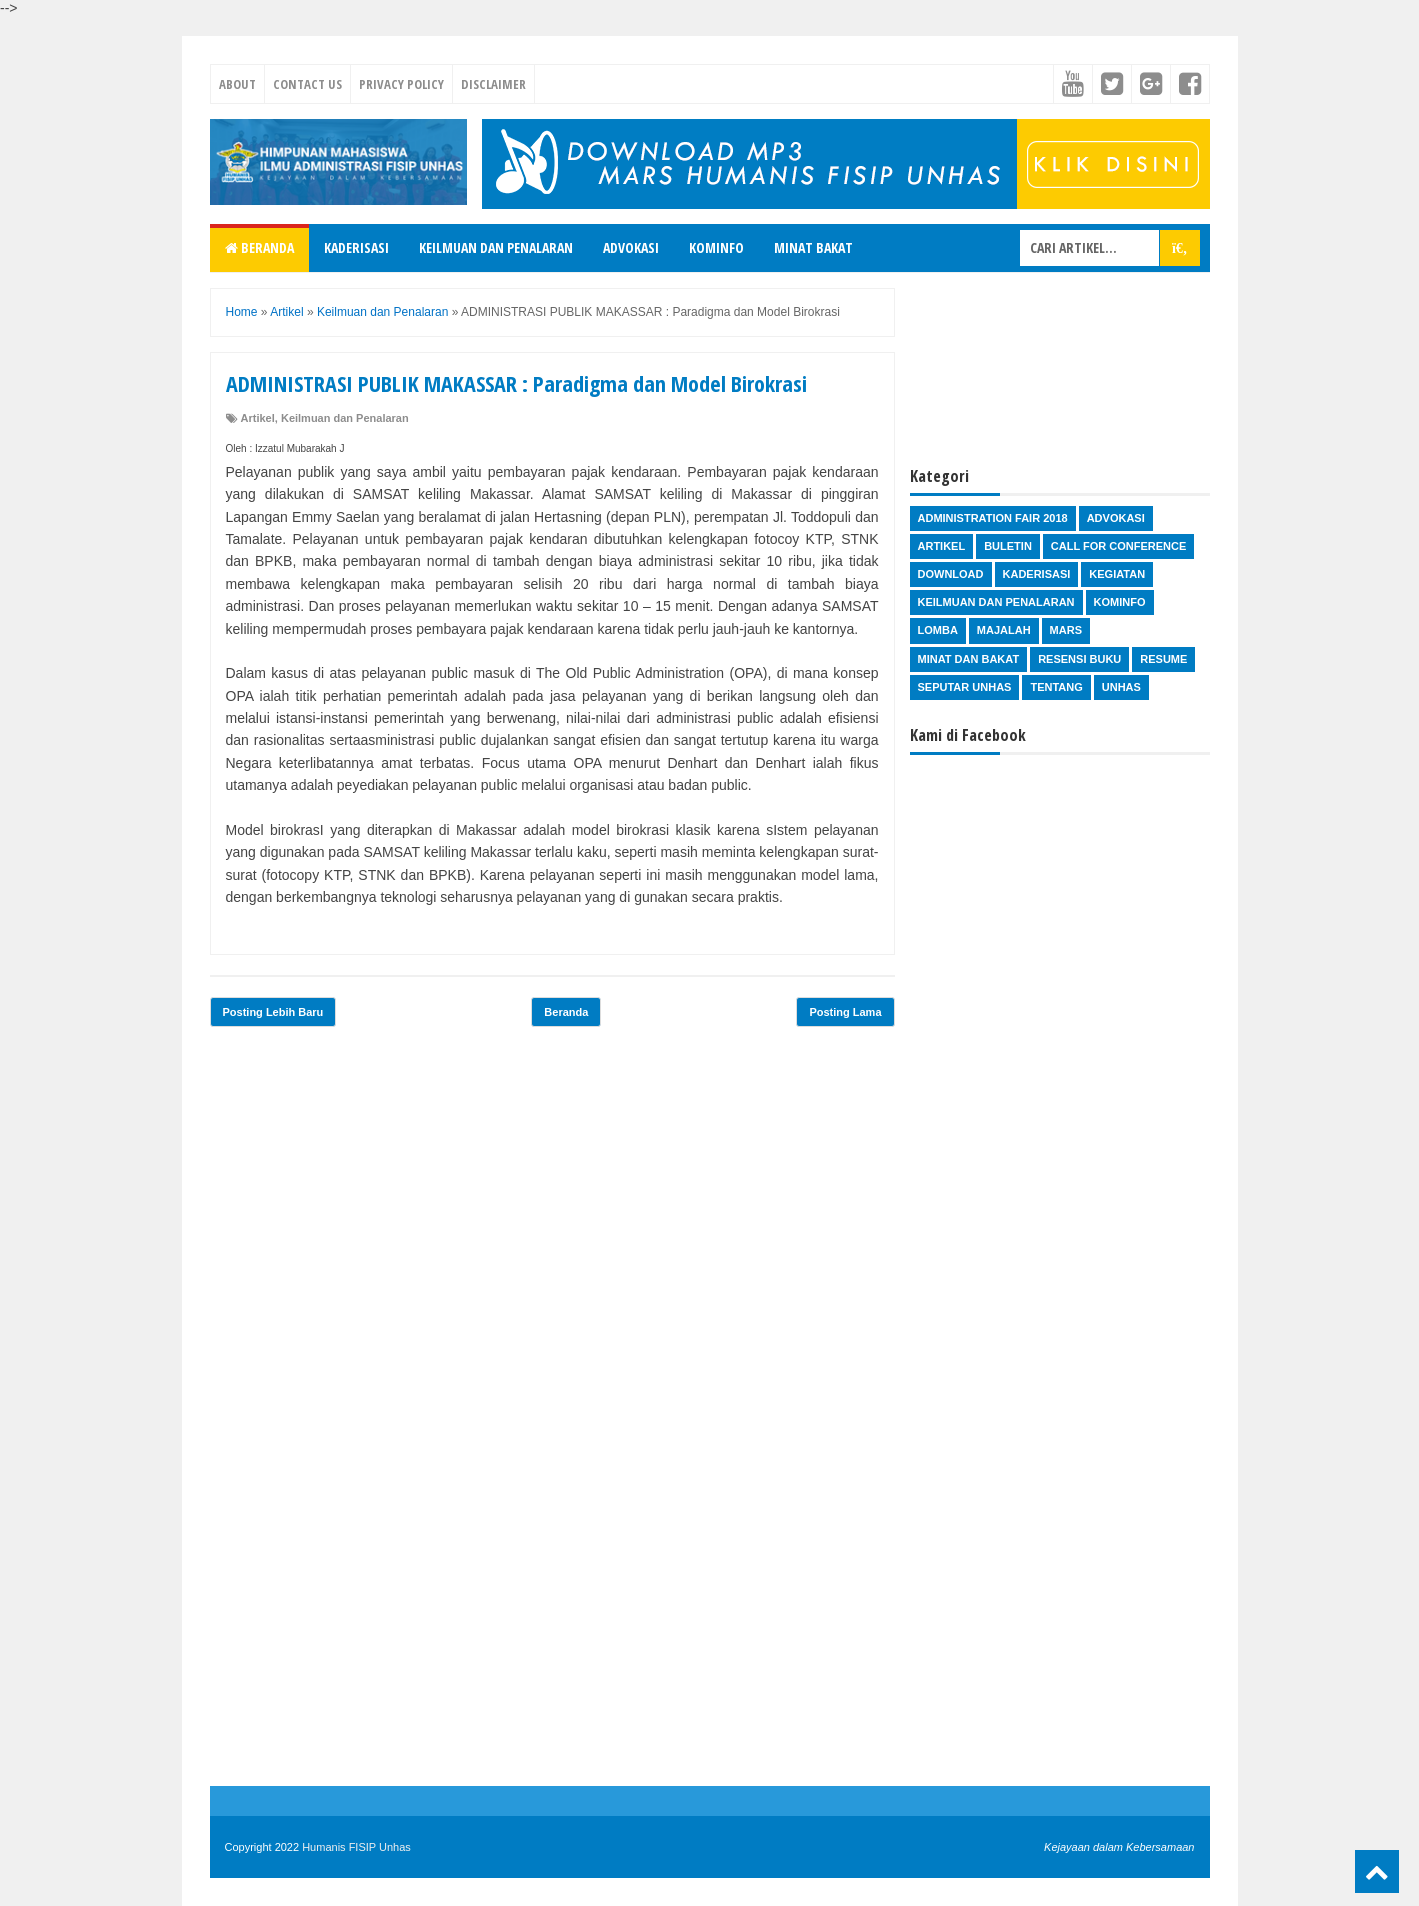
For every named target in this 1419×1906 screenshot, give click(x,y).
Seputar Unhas (965, 687)
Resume (1163, 659)
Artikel (258, 418)
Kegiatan (1117, 574)
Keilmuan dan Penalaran (496, 247)
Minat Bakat (813, 247)
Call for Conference (1118, 546)
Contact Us (307, 84)
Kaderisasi (356, 247)
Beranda (259, 247)
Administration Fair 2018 (993, 518)
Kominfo (716, 247)
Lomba (938, 630)
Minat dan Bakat (969, 659)
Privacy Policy (401, 84)
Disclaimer (493, 84)
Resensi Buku (1079, 659)
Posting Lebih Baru (273, 1012)
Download (951, 574)
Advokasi (631, 247)
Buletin (1008, 546)
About (237, 84)
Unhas (1121, 687)
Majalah (1004, 630)
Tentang (1056, 687)
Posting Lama (845, 1012)
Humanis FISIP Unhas (356, 1847)
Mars (1066, 630)
